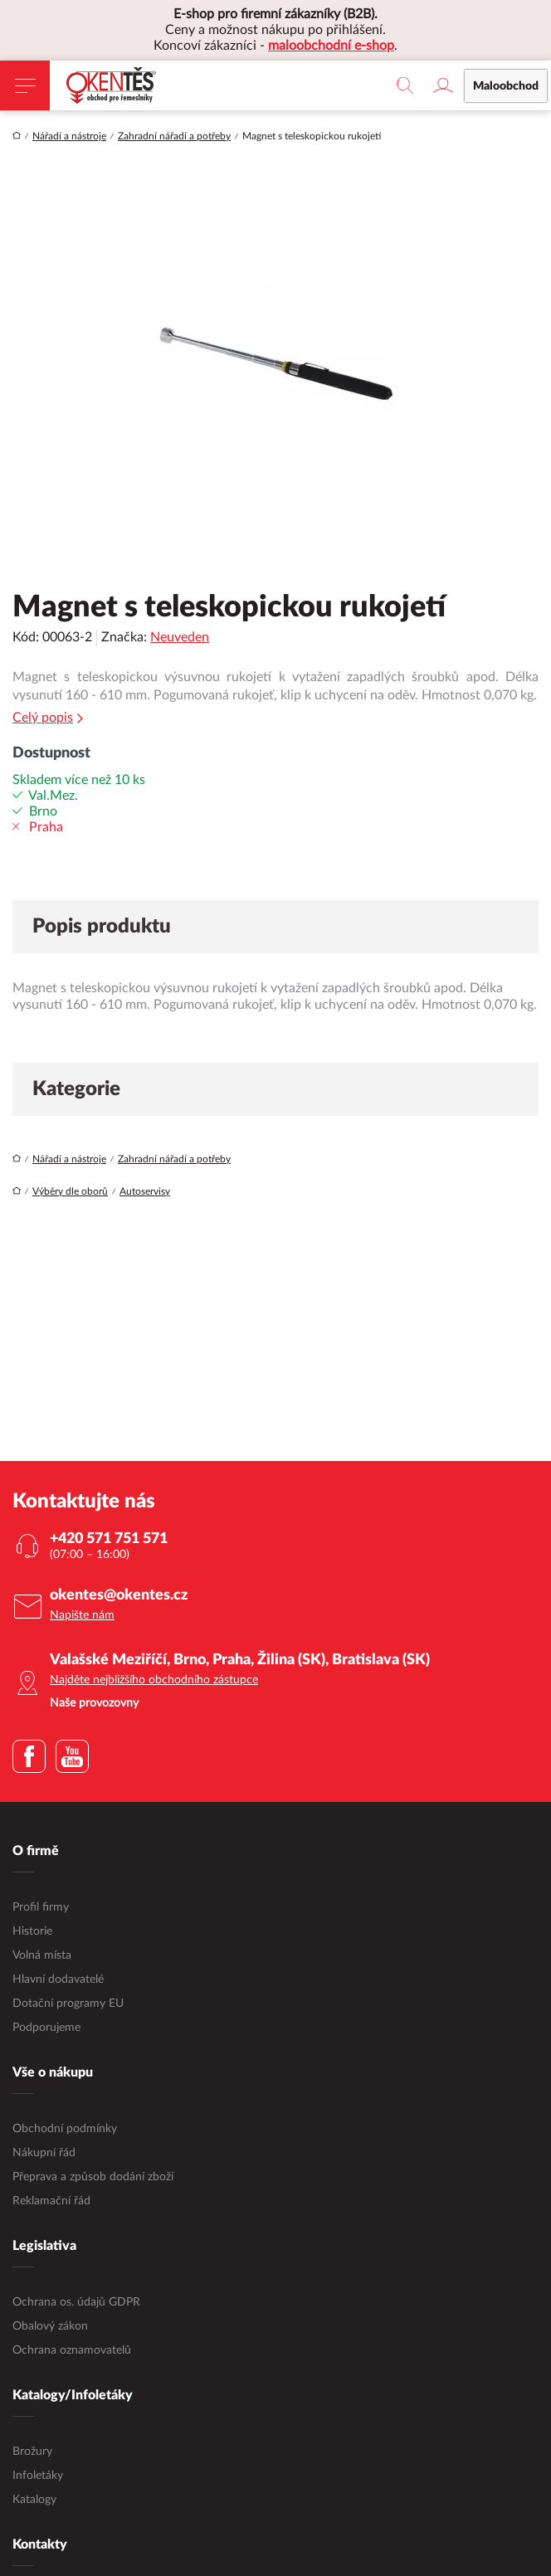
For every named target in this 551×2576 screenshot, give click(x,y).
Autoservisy (144, 1191)
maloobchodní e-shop (331, 45)
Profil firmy (40, 1907)
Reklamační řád (51, 2201)
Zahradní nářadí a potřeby (174, 136)
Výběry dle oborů (70, 1191)
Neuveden (179, 637)
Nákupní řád (44, 2153)
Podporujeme (46, 2027)
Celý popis (47, 718)
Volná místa (41, 1955)
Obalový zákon (50, 2326)
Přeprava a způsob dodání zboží (92, 2177)
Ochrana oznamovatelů (71, 2350)
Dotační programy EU (68, 2003)
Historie (32, 1931)
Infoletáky (37, 2475)
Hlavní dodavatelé (58, 1979)
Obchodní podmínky (64, 2129)
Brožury (32, 2451)
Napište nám (82, 1615)
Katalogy (34, 2499)
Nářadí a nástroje (69, 136)
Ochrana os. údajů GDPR (76, 2302)
